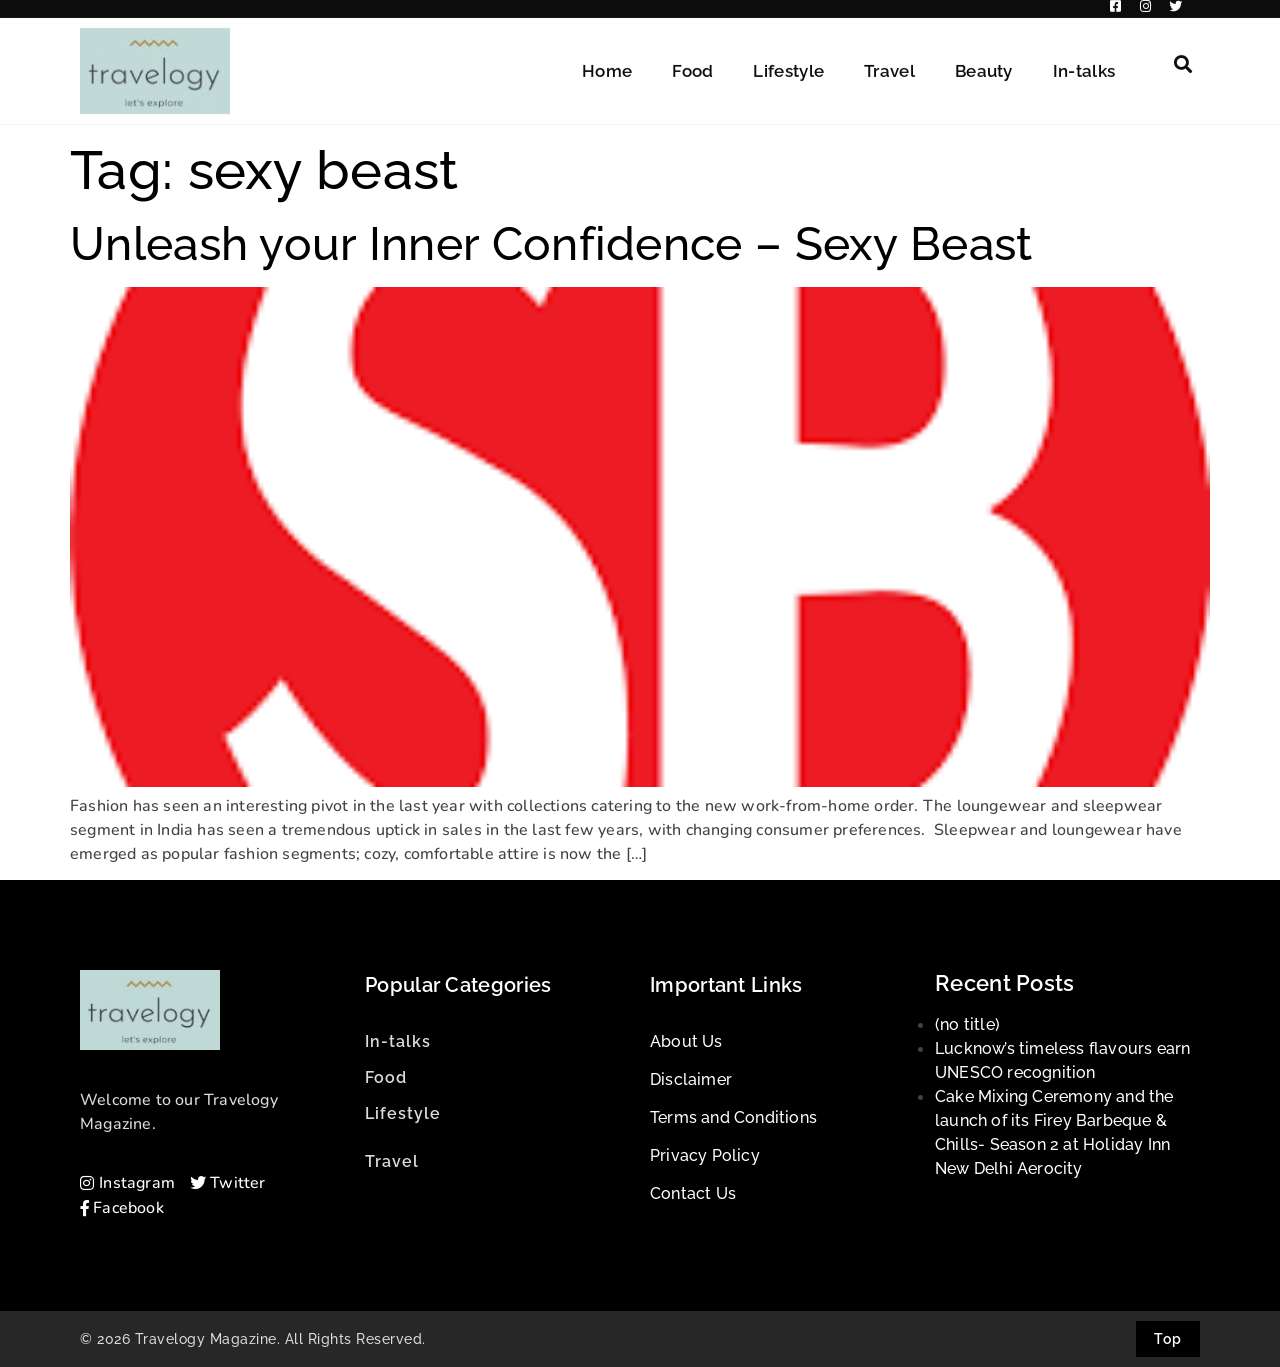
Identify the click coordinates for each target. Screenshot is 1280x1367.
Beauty (984, 62)
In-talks (1084, 62)
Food (692, 62)
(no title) (967, 1024)
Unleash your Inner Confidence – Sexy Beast (551, 244)
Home (607, 62)
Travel (889, 62)
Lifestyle (788, 62)
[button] (1183, 55)
